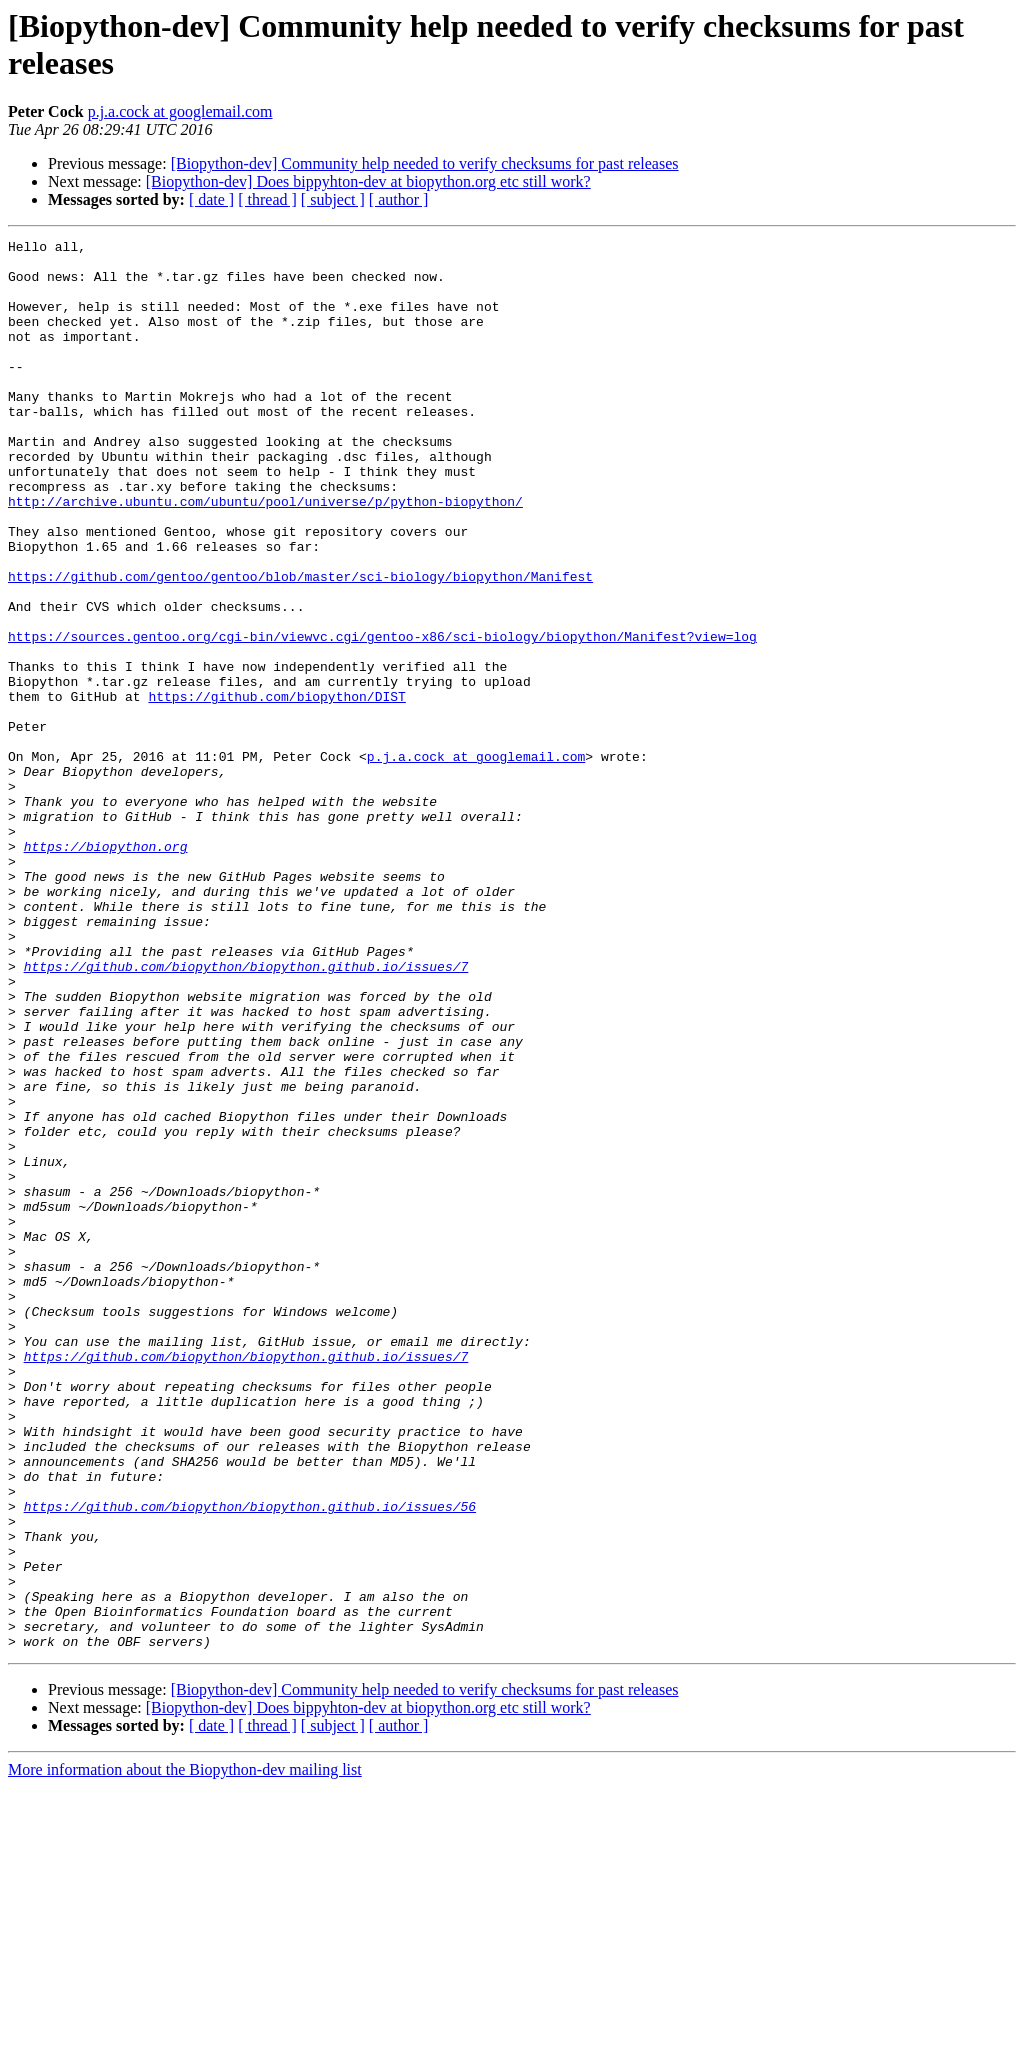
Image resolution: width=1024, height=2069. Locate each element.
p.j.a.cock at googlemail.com (180, 111)
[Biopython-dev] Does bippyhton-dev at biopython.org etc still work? (368, 181)
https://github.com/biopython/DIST (276, 789)
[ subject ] (333, 199)
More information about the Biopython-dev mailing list (185, 2051)
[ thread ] (267, 199)
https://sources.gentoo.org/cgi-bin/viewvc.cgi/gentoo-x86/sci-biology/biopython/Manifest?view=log (382, 717)
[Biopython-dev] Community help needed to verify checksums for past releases (425, 163)
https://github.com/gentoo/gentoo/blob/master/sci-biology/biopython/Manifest (300, 645)
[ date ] (211, 199)
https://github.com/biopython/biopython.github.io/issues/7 (246, 1113)
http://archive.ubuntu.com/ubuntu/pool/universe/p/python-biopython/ (265, 555)
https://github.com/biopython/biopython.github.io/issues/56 (250, 1761)
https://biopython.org (106, 969)
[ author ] (399, 199)
